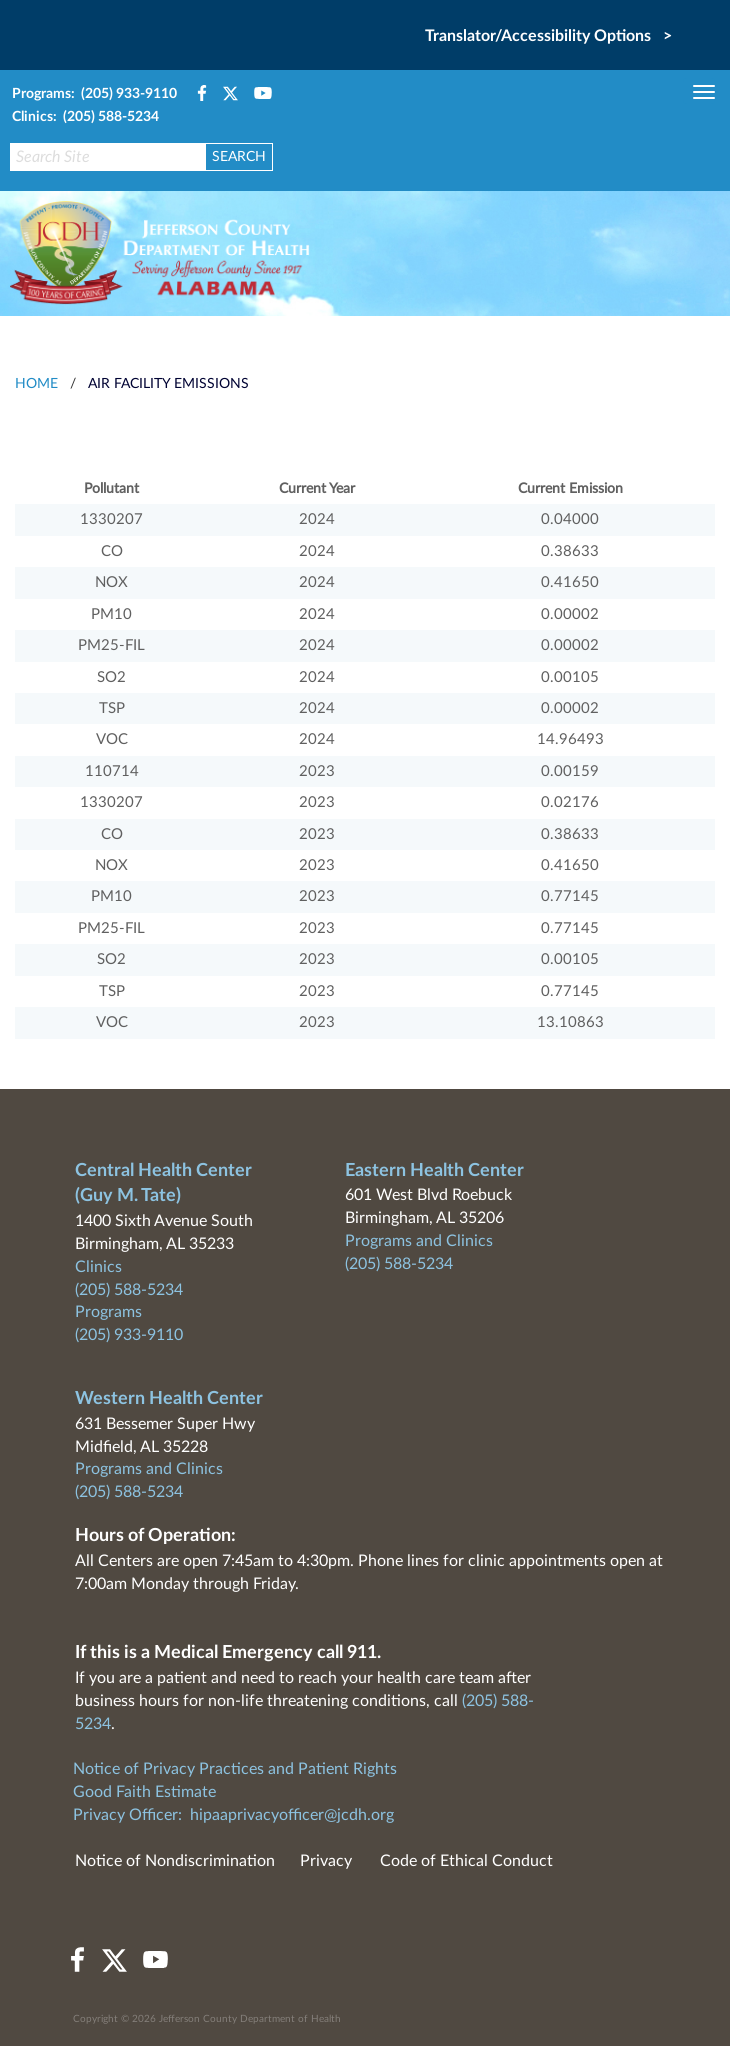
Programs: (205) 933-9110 (94, 94)
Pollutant (111, 489)
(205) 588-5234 (129, 1290)
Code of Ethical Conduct (466, 1861)
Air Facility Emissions (168, 384)
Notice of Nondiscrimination (175, 1861)
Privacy (326, 1861)
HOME (36, 384)
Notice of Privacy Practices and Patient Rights (235, 1769)
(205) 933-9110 (129, 1335)
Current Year (317, 489)
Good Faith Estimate (144, 1792)
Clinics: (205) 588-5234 (85, 117)
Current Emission (570, 489)
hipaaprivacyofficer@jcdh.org (292, 1815)
